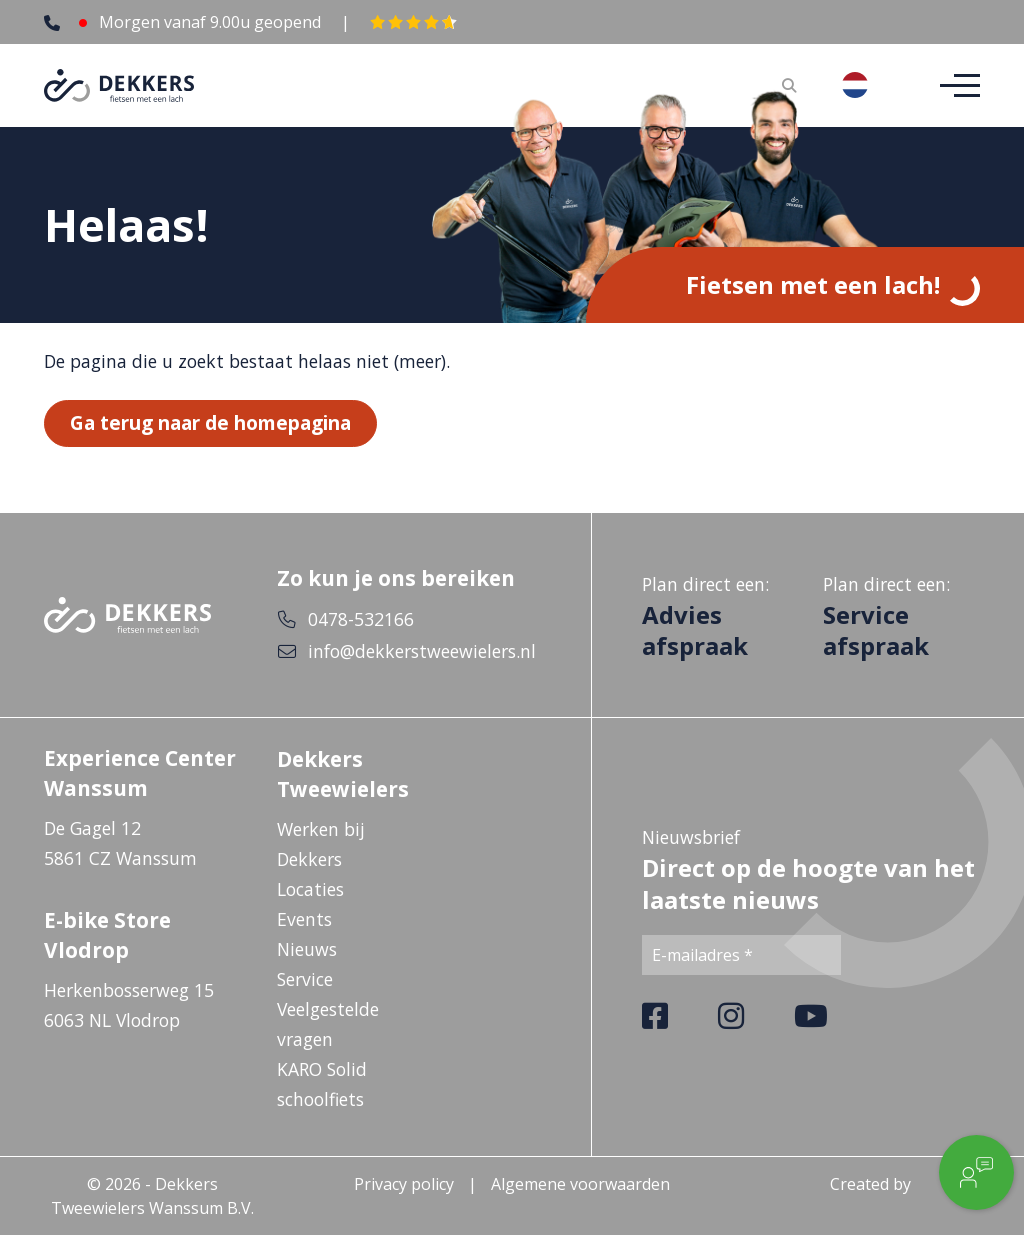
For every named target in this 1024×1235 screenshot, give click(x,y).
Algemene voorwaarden (580, 1184)
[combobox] (870, 85)
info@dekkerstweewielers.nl (422, 651)
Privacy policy (404, 1184)
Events (304, 919)
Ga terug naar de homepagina (210, 423)
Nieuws (307, 949)
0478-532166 (361, 619)
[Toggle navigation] (954, 85)
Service (305, 979)
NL (870, 85)
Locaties (310, 889)
